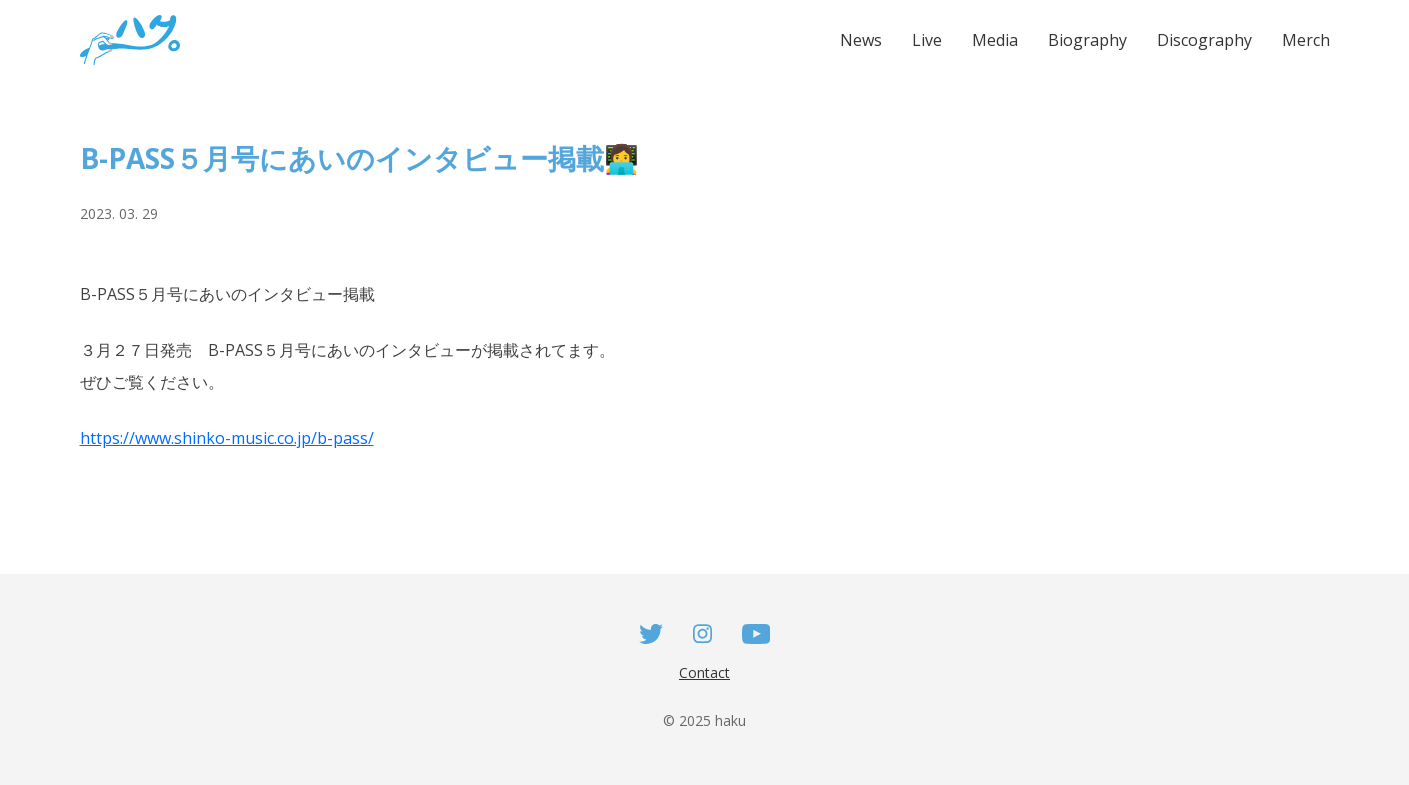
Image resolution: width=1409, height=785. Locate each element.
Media (995, 40)
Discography (1204, 40)
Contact (704, 672)
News (861, 40)
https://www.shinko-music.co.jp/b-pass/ (227, 438)
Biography (1087, 40)
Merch (1306, 40)
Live (927, 40)
